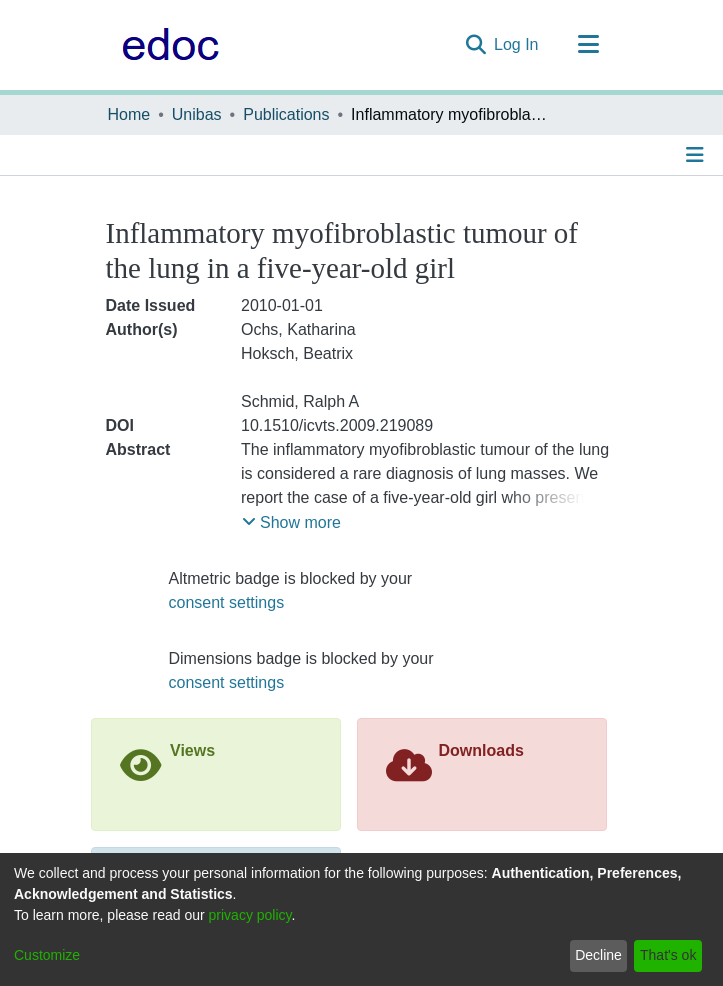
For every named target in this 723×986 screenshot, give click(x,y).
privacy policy (250, 915)
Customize (47, 955)
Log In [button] (517, 44)
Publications (286, 114)
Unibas (197, 114)
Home (129, 114)
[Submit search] (475, 45)
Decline (598, 955)
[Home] (165, 45)
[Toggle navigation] (589, 45)
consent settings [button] (227, 602)
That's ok (668, 955)
